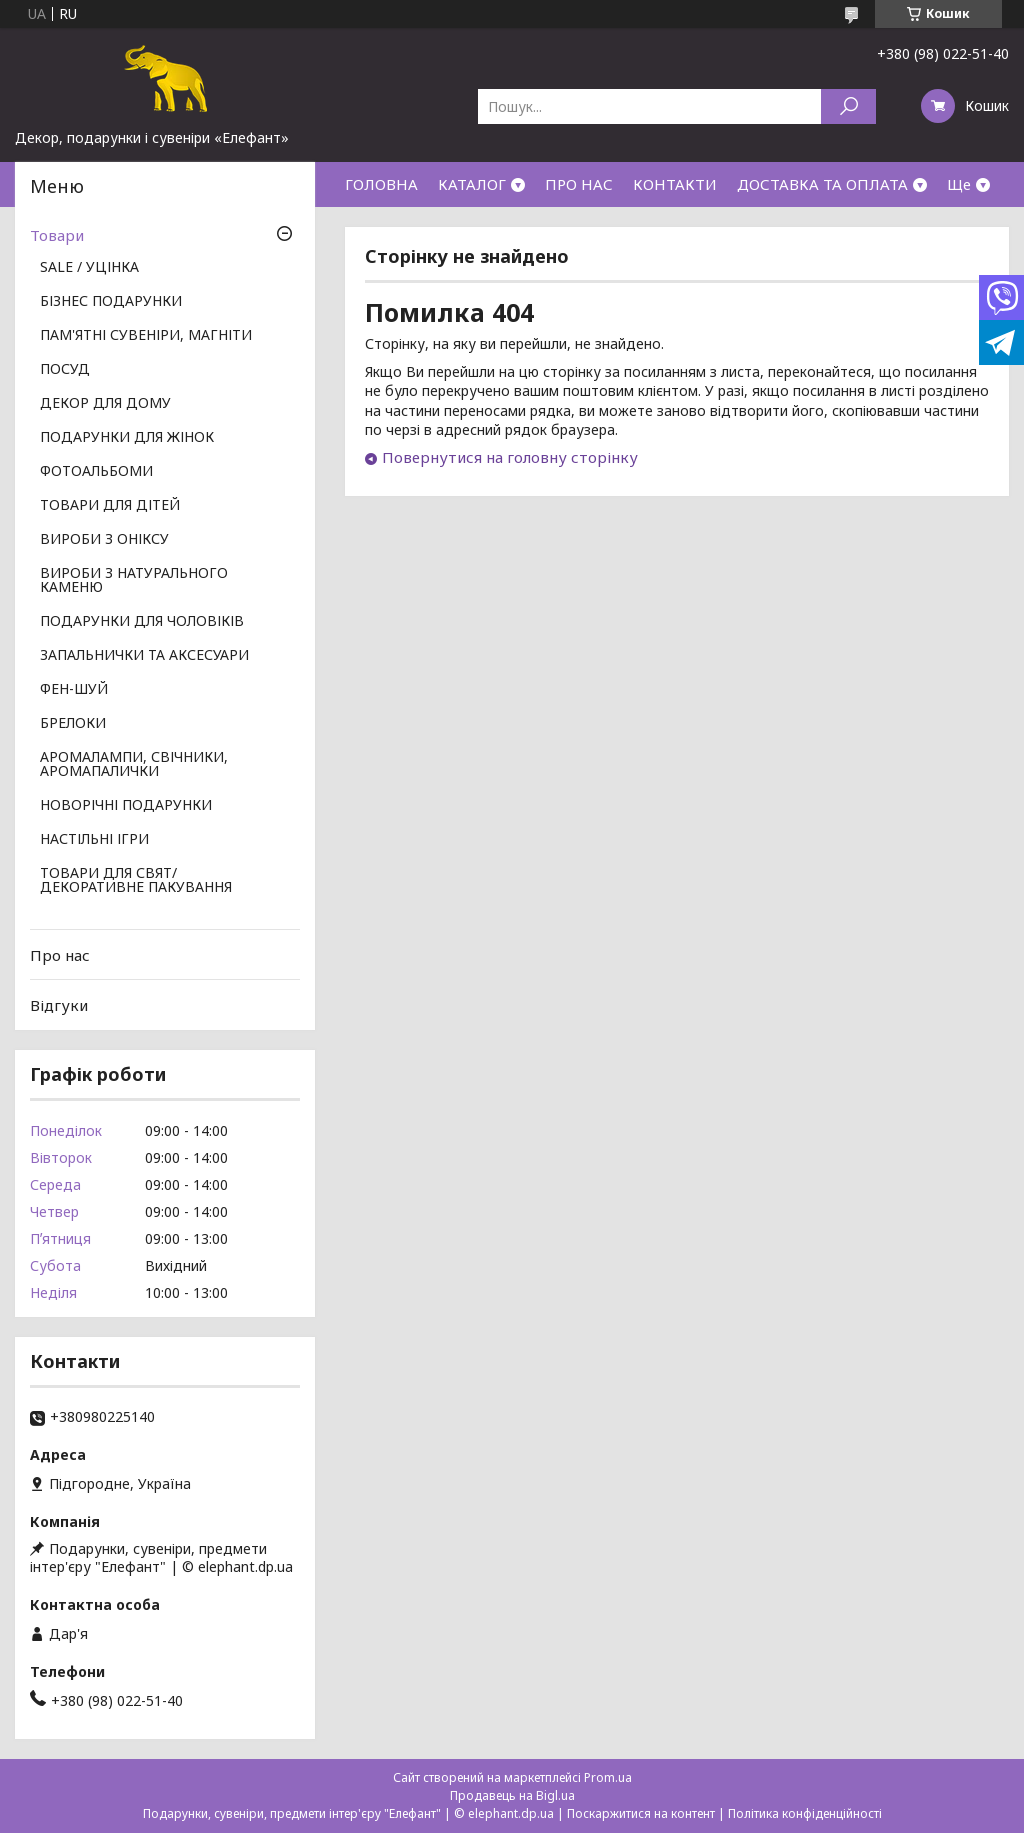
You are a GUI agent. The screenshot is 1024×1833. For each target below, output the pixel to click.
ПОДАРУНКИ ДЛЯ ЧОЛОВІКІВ (142, 622)
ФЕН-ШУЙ (74, 690)
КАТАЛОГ (472, 184)
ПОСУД (65, 370)
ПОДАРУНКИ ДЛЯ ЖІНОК (127, 438)
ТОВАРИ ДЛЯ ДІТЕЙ (110, 506)
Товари (57, 235)
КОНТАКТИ (675, 184)
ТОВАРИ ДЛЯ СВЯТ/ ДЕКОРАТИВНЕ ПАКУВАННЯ (136, 881)
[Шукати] (848, 106)
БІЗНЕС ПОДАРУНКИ (111, 302)
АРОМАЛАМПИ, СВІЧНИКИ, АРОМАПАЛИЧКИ (134, 765)
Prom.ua (608, 1777)
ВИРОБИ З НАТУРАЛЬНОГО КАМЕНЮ (134, 581)
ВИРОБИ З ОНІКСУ (104, 540)
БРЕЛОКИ (73, 724)
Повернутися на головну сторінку (510, 457)
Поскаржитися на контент (641, 1813)
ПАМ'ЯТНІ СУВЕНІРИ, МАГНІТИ (146, 336)
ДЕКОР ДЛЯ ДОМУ (105, 404)
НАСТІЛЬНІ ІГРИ (94, 840)
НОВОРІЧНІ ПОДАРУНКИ (126, 806)
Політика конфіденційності (805, 1813)
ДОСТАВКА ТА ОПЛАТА (822, 184)
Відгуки (59, 1005)
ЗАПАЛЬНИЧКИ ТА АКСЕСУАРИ (144, 656)
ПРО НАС (579, 184)
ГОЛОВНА (381, 184)
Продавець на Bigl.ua (512, 1795)
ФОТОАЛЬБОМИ (96, 472)
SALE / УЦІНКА (89, 268)
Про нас (60, 955)
